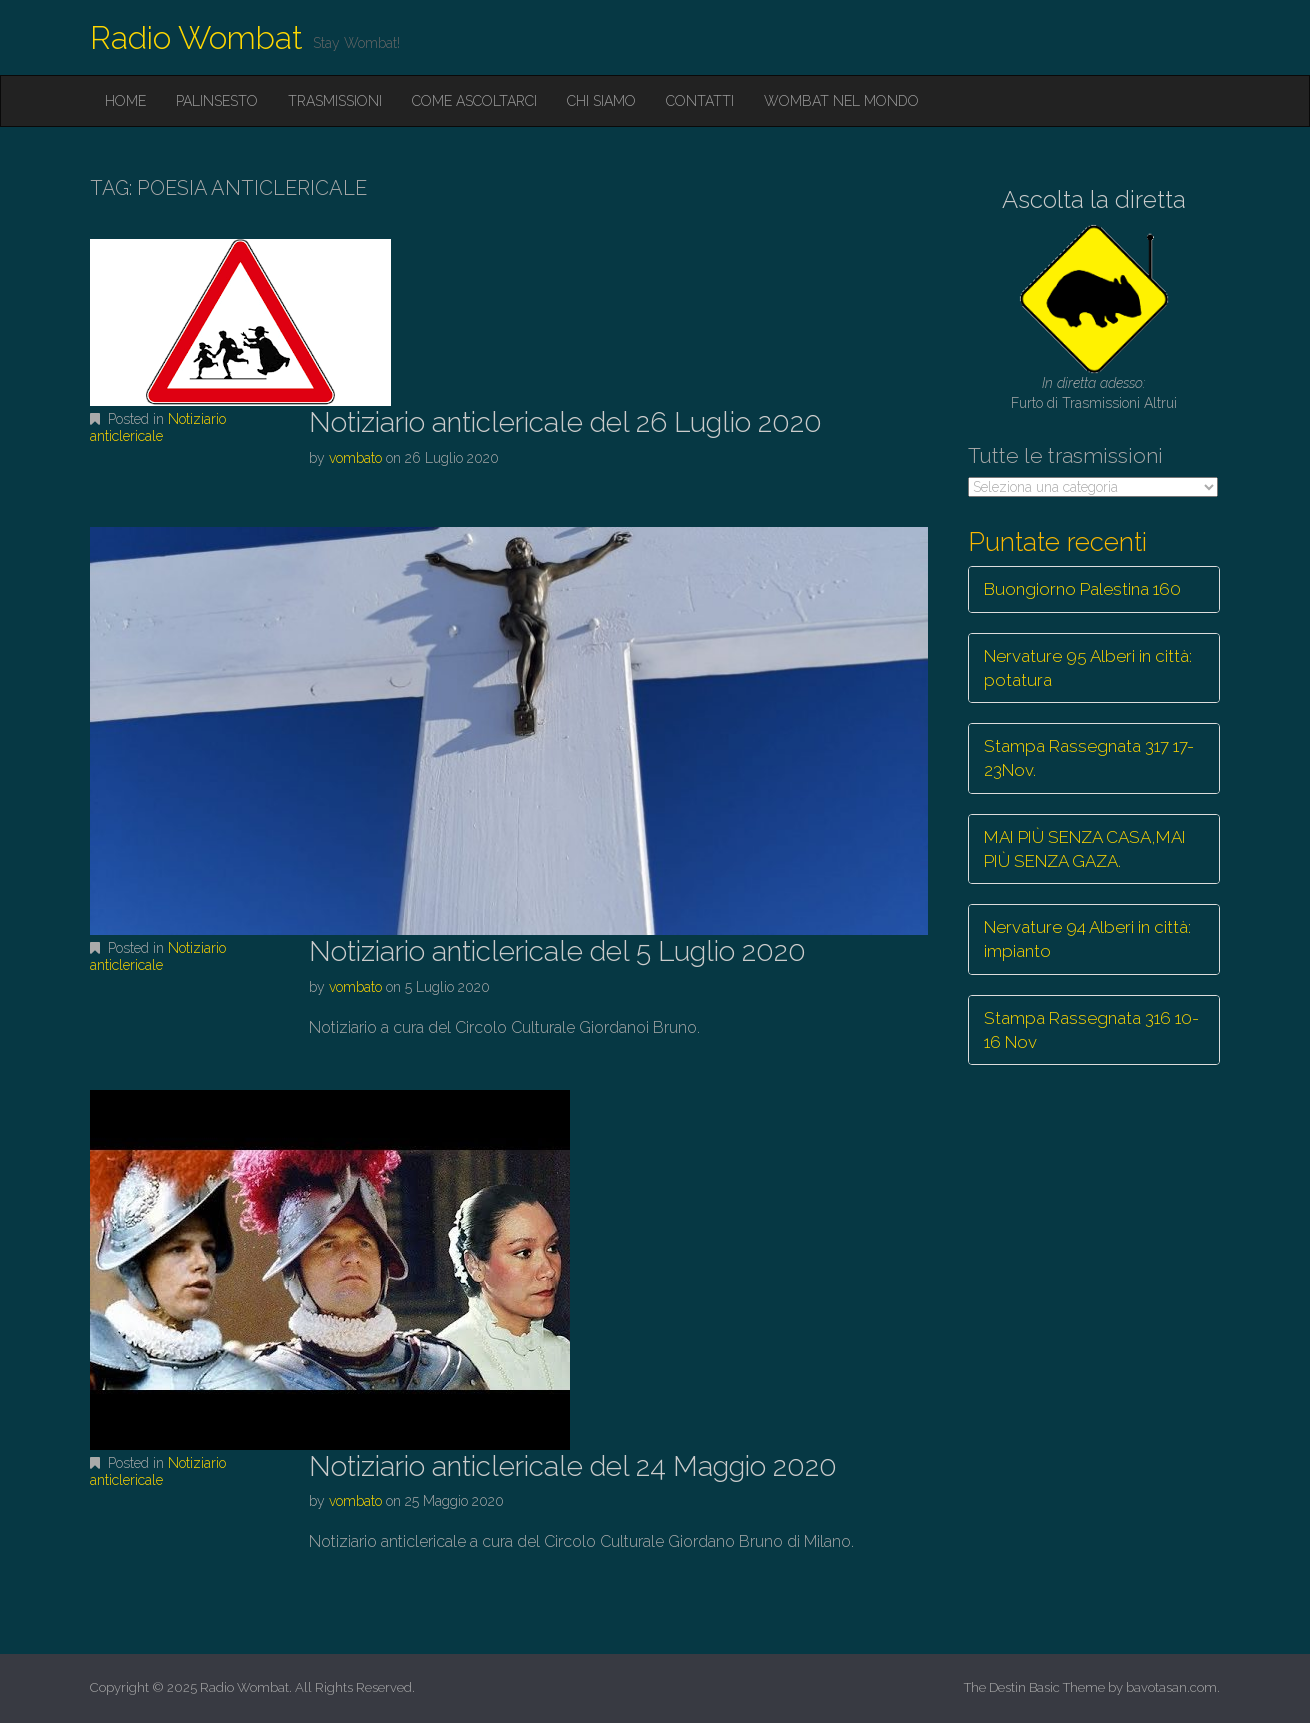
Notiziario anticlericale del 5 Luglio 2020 (557, 951)
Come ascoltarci (474, 101)
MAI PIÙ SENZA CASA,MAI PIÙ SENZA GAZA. (1085, 849)
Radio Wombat (196, 37)
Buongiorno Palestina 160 (1082, 589)
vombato (355, 458)
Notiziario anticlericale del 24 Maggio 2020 (573, 1466)
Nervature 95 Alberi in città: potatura (1088, 668)
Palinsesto (217, 101)
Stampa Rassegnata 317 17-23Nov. (1089, 758)
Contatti (700, 101)
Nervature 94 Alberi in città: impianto (1087, 939)
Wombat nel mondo (841, 101)
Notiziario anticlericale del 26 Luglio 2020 (565, 422)
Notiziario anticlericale (158, 427)
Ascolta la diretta (1094, 199)
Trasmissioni (335, 101)
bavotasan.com (1171, 1687)
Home (125, 101)
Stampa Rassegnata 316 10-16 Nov (1091, 1030)
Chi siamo (601, 101)
